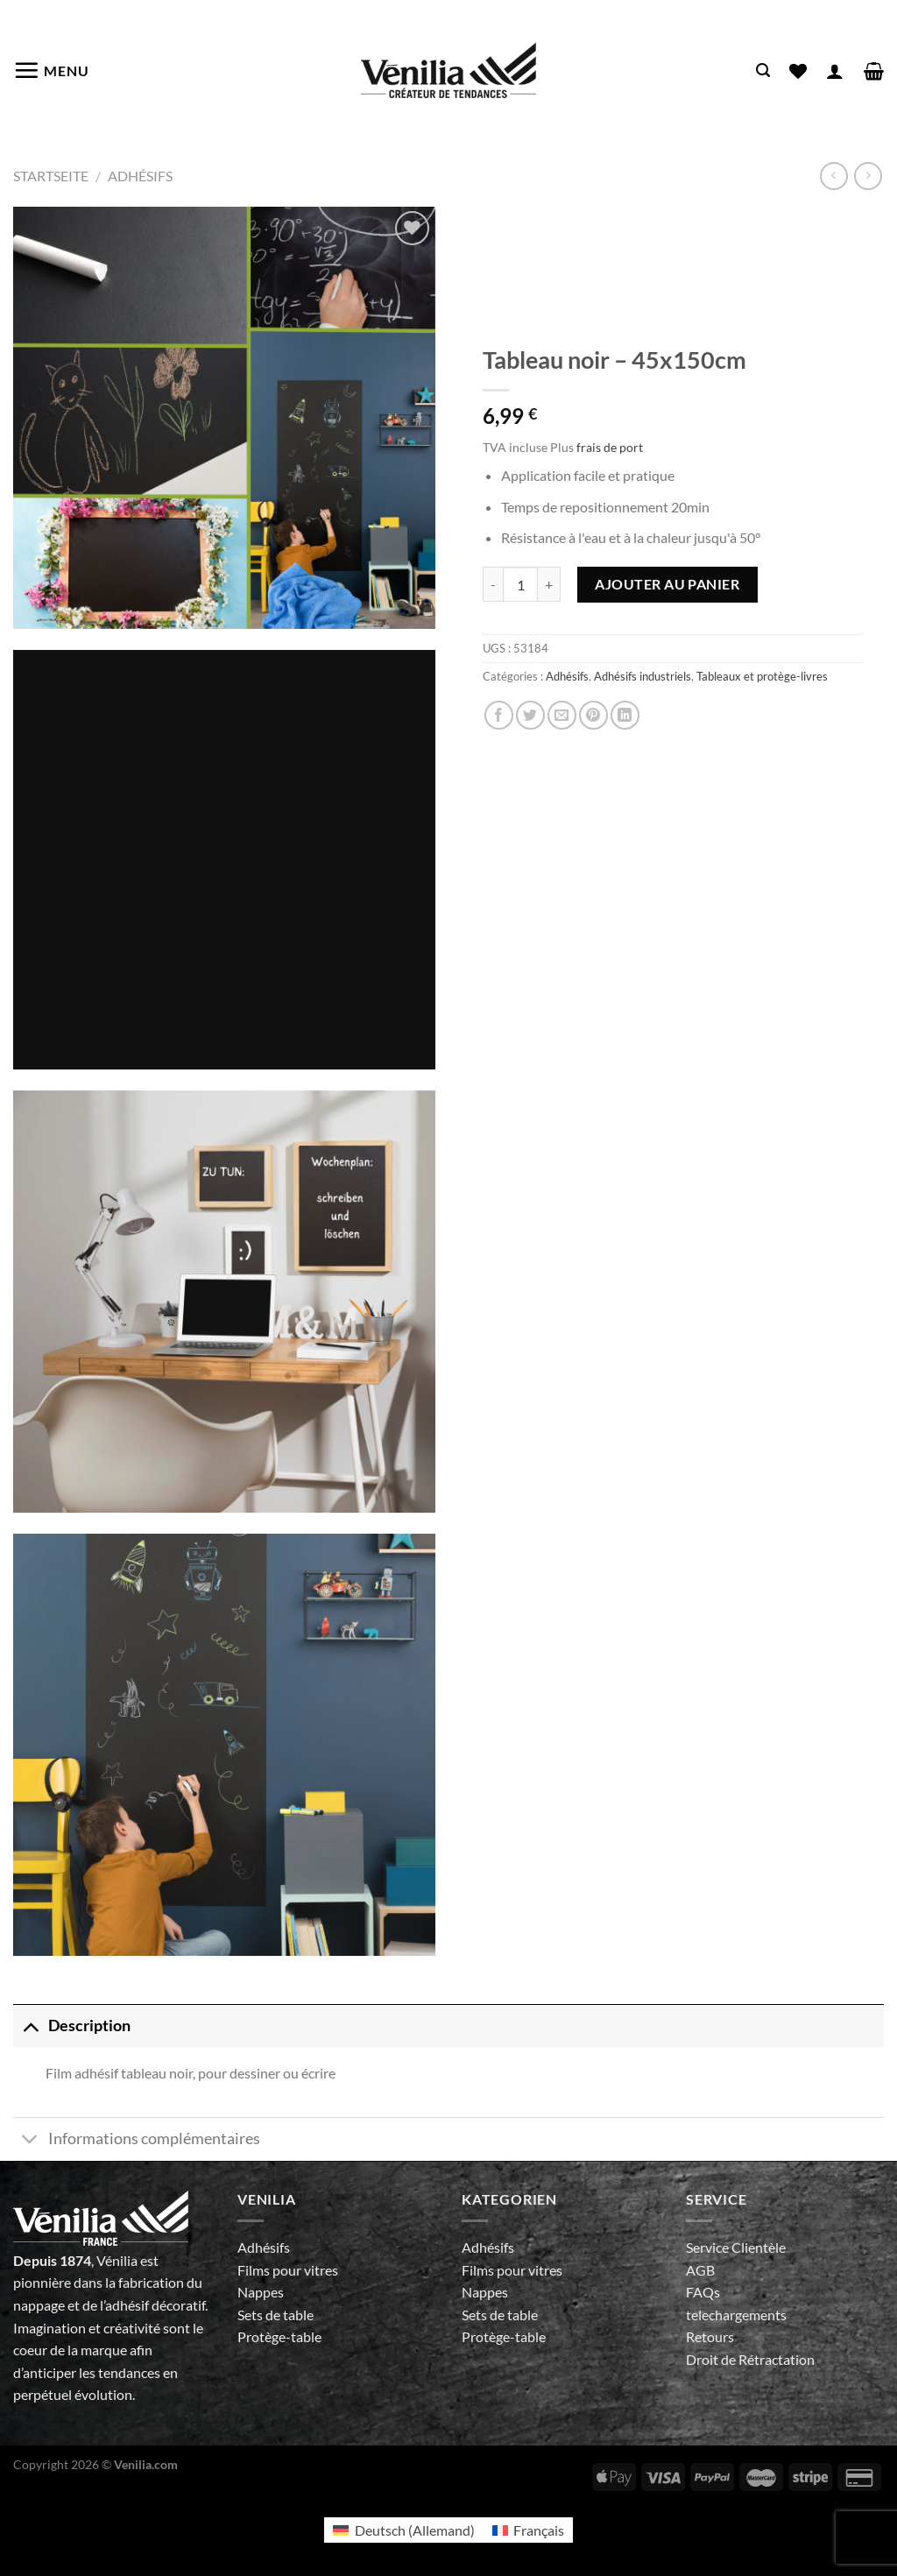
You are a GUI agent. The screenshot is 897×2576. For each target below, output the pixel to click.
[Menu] (51, 70)
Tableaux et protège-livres (762, 676)
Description (72, 2025)
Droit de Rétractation (750, 2359)
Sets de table (275, 2314)
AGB (700, 2270)
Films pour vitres (287, 2270)
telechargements (736, 2314)
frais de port (609, 447)
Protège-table (279, 2336)
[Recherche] (763, 70)
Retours (710, 2336)
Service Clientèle (736, 2247)
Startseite (50, 175)
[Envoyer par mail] (561, 715)
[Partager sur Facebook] (498, 715)
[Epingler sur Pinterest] (593, 715)
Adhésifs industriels (642, 676)
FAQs (703, 2291)
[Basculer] (30, 2025)
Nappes (260, 2291)
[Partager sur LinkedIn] (625, 715)
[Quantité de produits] (520, 584)
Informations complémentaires (136, 2141)
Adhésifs (140, 175)
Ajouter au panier (667, 583)
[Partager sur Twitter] (530, 715)
